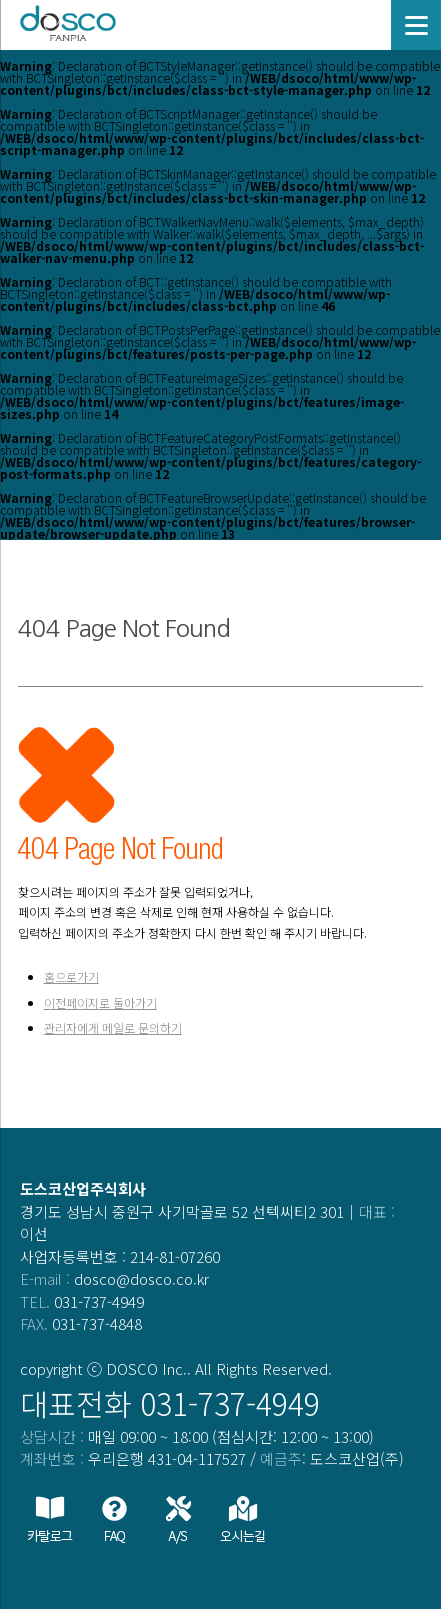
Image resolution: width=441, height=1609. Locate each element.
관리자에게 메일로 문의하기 (113, 1027)
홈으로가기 (71, 976)
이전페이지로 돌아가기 (100, 1002)
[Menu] (416, 25)
